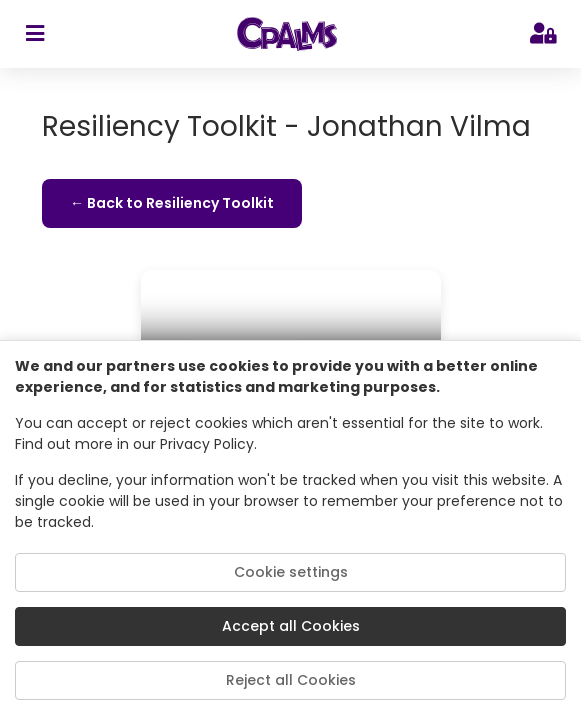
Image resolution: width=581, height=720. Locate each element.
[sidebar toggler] (34, 34)
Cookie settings (291, 572)
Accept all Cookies (291, 626)
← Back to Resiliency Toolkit (172, 203)
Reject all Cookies (291, 680)
